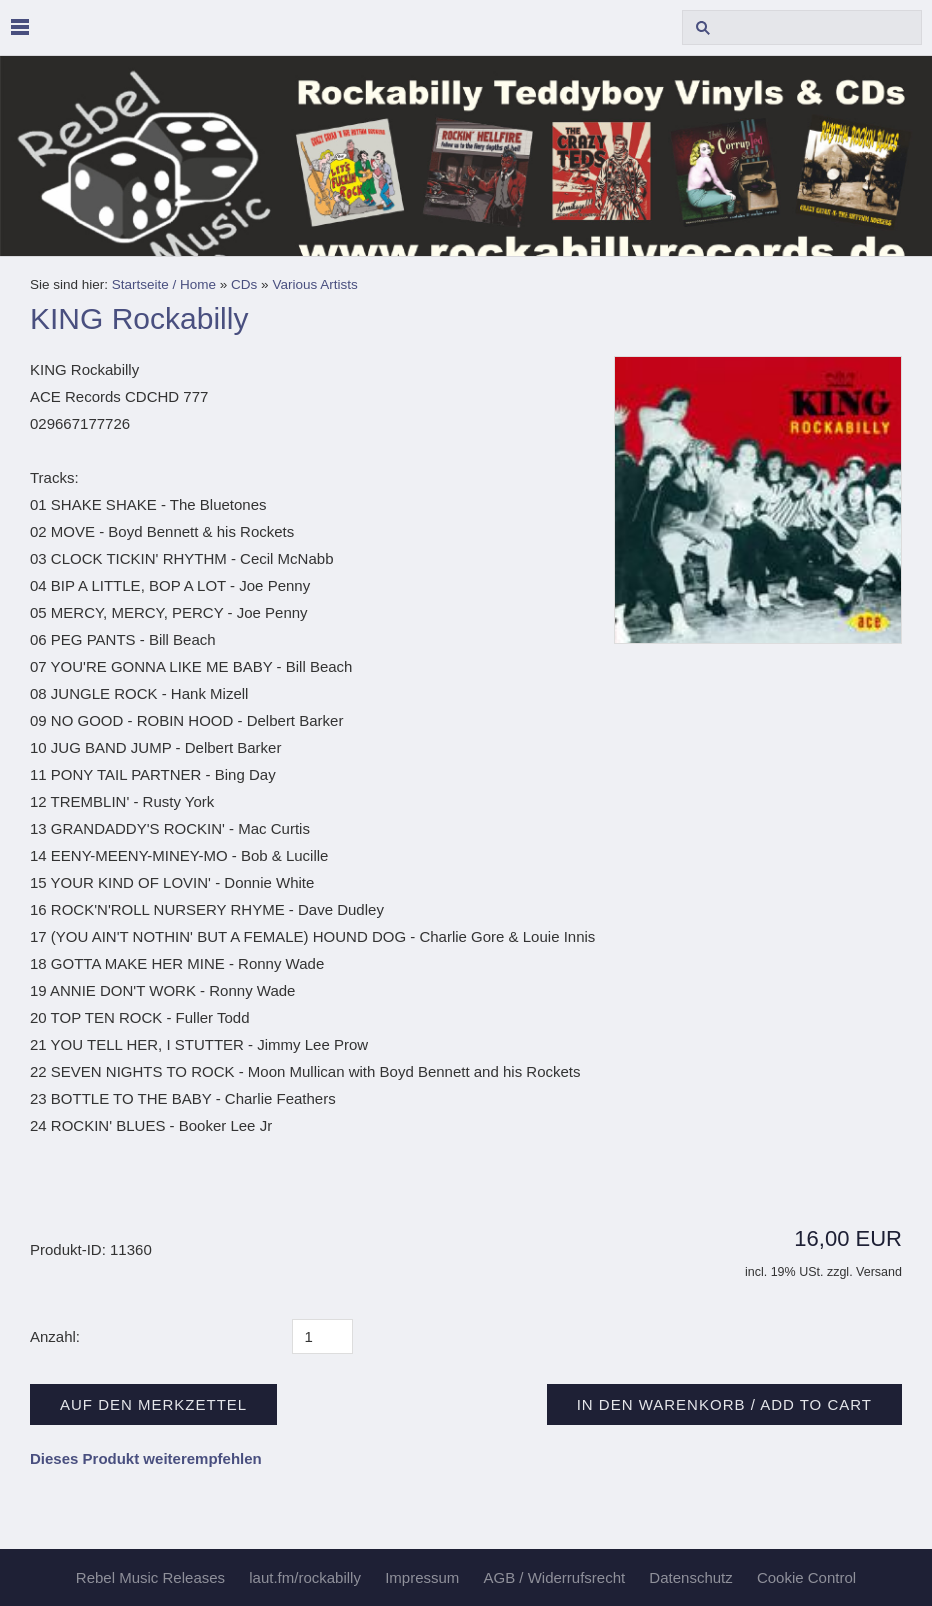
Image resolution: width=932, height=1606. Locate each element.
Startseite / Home (164, 284)
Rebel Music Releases (150, 1577)
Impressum (422, 1577)
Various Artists (314, 284)
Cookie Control (806, 1577)
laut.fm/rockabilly (305, 1577)
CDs (244, 284)
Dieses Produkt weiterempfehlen (146, 1458)
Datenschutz (690, 1577)
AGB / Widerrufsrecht (554, 1577)
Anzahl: (55, 1336)
